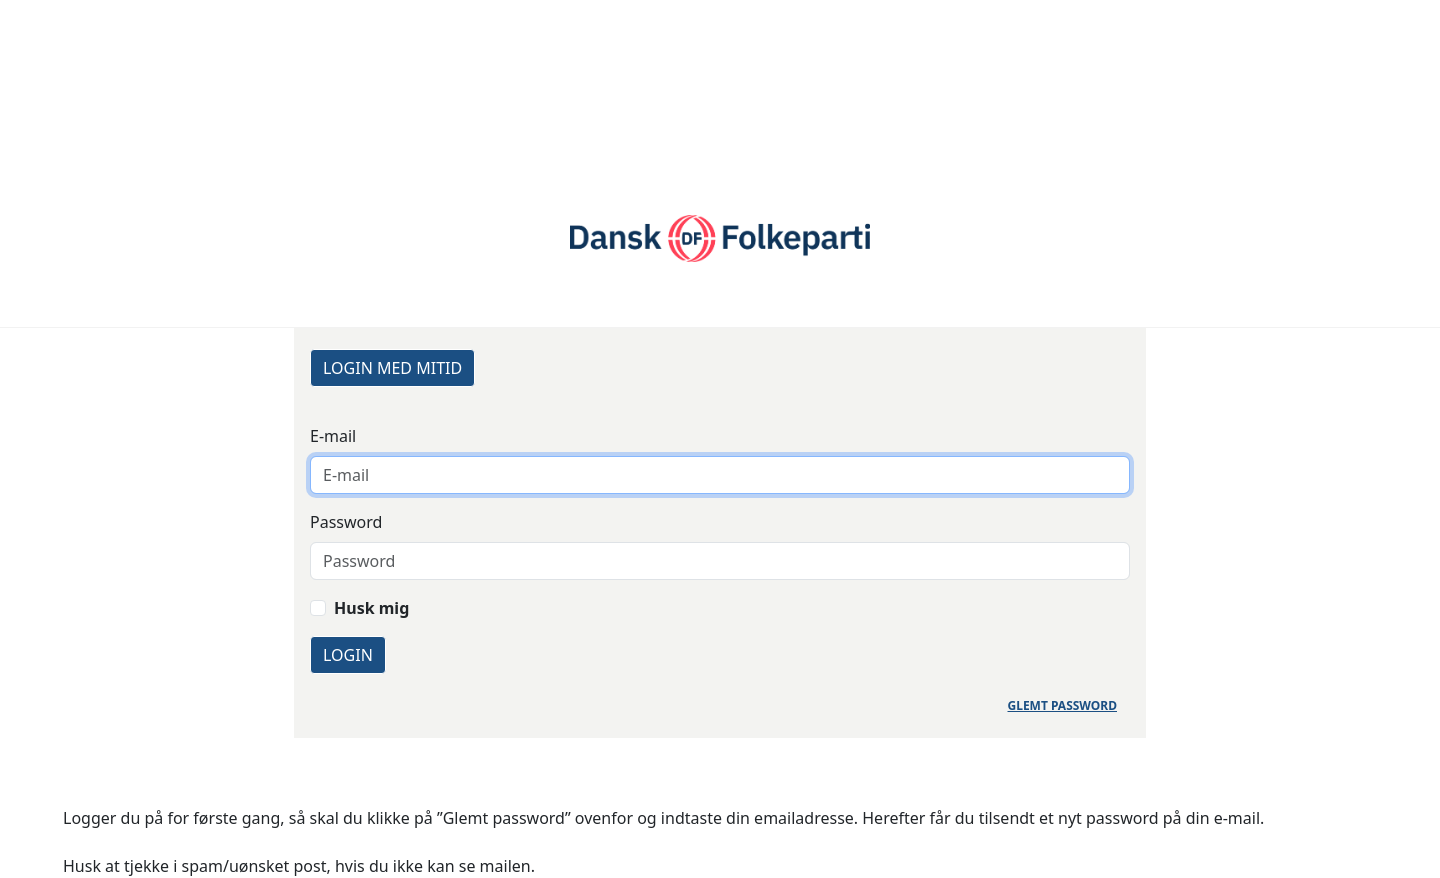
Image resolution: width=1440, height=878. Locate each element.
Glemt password (1063, 705)
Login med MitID (392, 368)
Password (346, 522)
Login (348, 655)
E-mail (333, 436)
